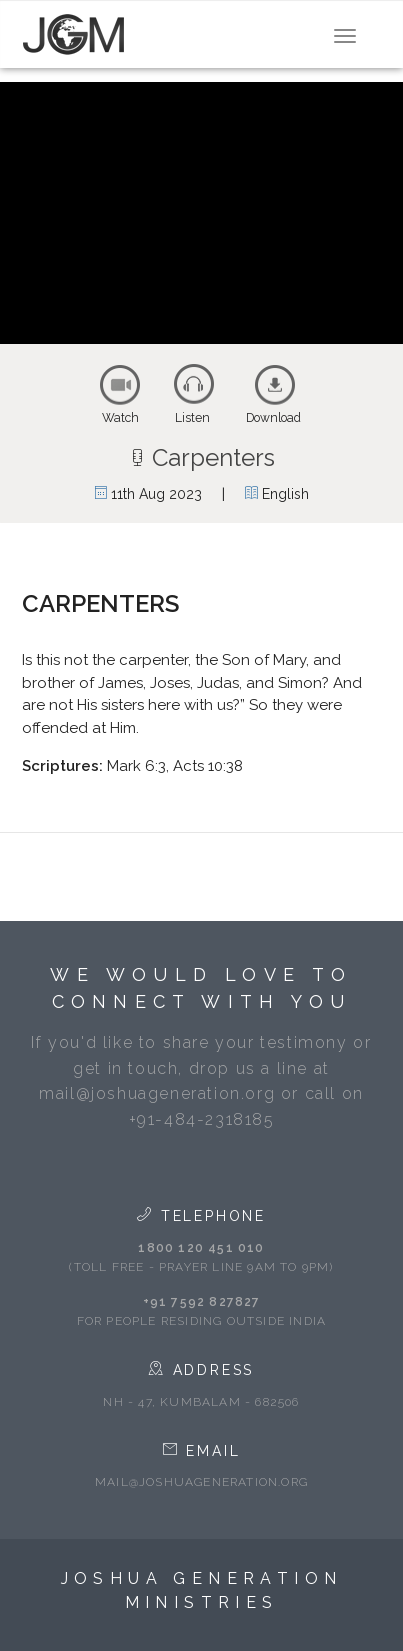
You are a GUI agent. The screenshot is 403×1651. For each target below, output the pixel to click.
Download (273, 418)
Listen (192, 418)
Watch (120, 418)
